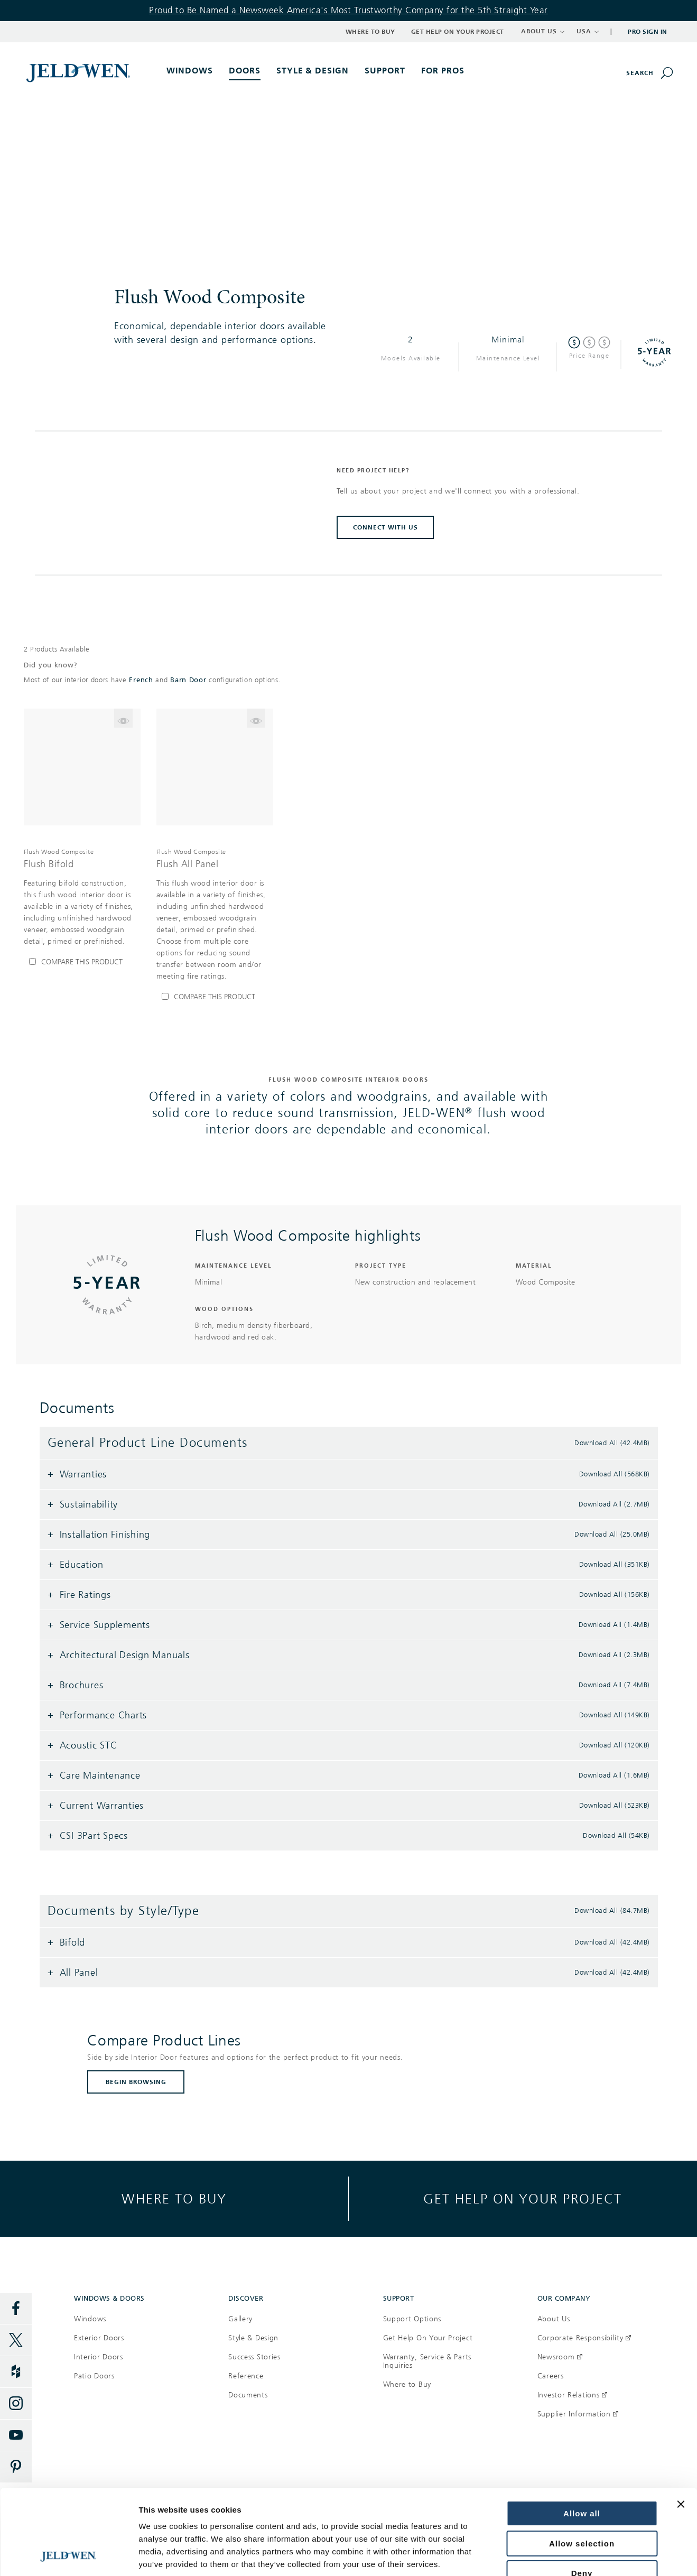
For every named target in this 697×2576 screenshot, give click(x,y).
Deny (582, 2493)
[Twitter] (16, 2340)
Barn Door (188, 680)
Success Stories (254, 2356)
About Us (553, 2318)
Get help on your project (522, 2198)
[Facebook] (16, 2308)
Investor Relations (572, 2395)
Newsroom (559, 2356)
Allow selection (582, 2463)
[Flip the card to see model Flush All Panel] (256, 718)
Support (385, 71)
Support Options (412, 2318)
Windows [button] (189, 71)
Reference (245, 2376)
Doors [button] (245, 71)
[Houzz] (16, 2372)
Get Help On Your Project (428, 2337)
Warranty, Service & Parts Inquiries (427, 2361)
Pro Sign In (647, 31)
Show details (163, 2555)
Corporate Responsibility (584, 2337)
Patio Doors (94, 2376)
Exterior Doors (99, 2337)
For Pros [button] (442, 71)
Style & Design (253, 2337)
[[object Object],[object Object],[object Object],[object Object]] (82, 897)
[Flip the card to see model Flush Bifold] (123, 718)
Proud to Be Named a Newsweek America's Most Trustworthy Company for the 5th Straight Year (348, 10)
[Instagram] (16, 2404)
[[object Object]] (79, 72)
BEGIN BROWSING (136, 2082)
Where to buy (174, 2198)
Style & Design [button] (312, 71)
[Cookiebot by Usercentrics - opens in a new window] (68, 2555)
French (141, 680)
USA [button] (588, 31)
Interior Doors (98, 2356)
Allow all (581, 2433)
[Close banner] (680, 2424)
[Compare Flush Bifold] (82, 962)
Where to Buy (370, 31)
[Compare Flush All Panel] (214, 997)
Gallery (240, 2318)
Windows (90, 2318)
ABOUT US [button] (543, 31)
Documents (247, 2395)
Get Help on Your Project (457, 31)
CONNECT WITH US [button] (385, 527)
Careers (550, 2376)
